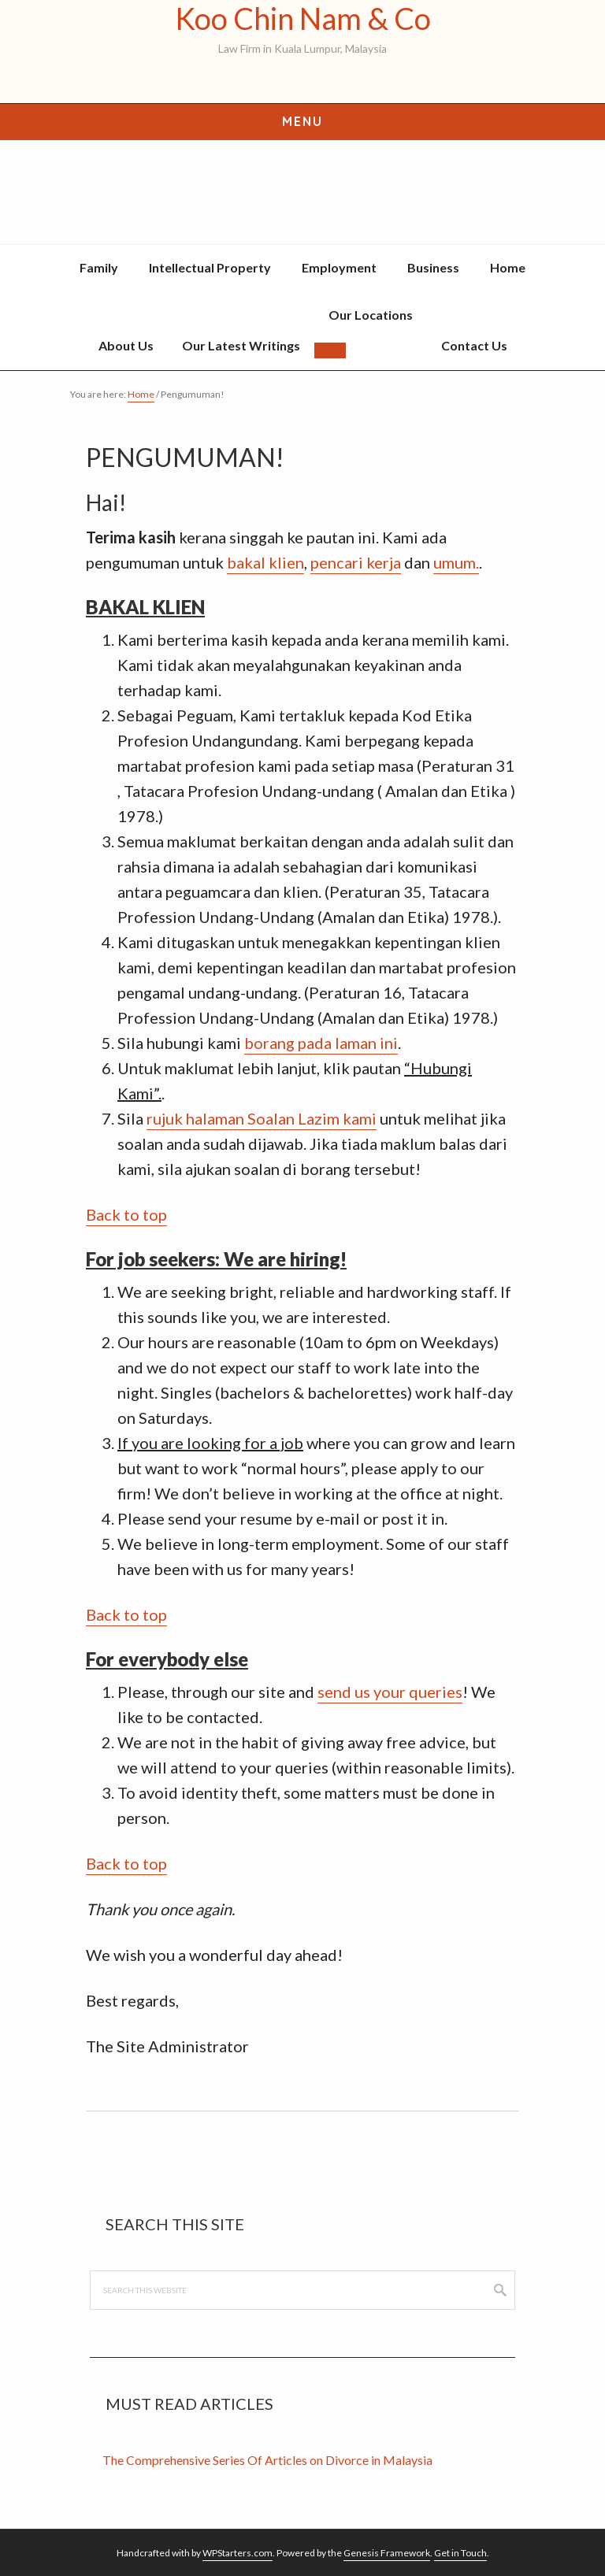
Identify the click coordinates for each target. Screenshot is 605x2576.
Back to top (126, 1214)
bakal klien (265, 562)
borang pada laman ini (321, 1042)
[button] (330, 350)
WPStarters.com (237, 2553)
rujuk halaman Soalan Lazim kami (262, 1118)
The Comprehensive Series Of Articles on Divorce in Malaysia (267, 2459)
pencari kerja (355, 562)
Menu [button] (302, 121)
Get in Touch (460, 2553)
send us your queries (389, 1691)
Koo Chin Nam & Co (303, 19)
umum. (456, 562)
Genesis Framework (386, 2553)
